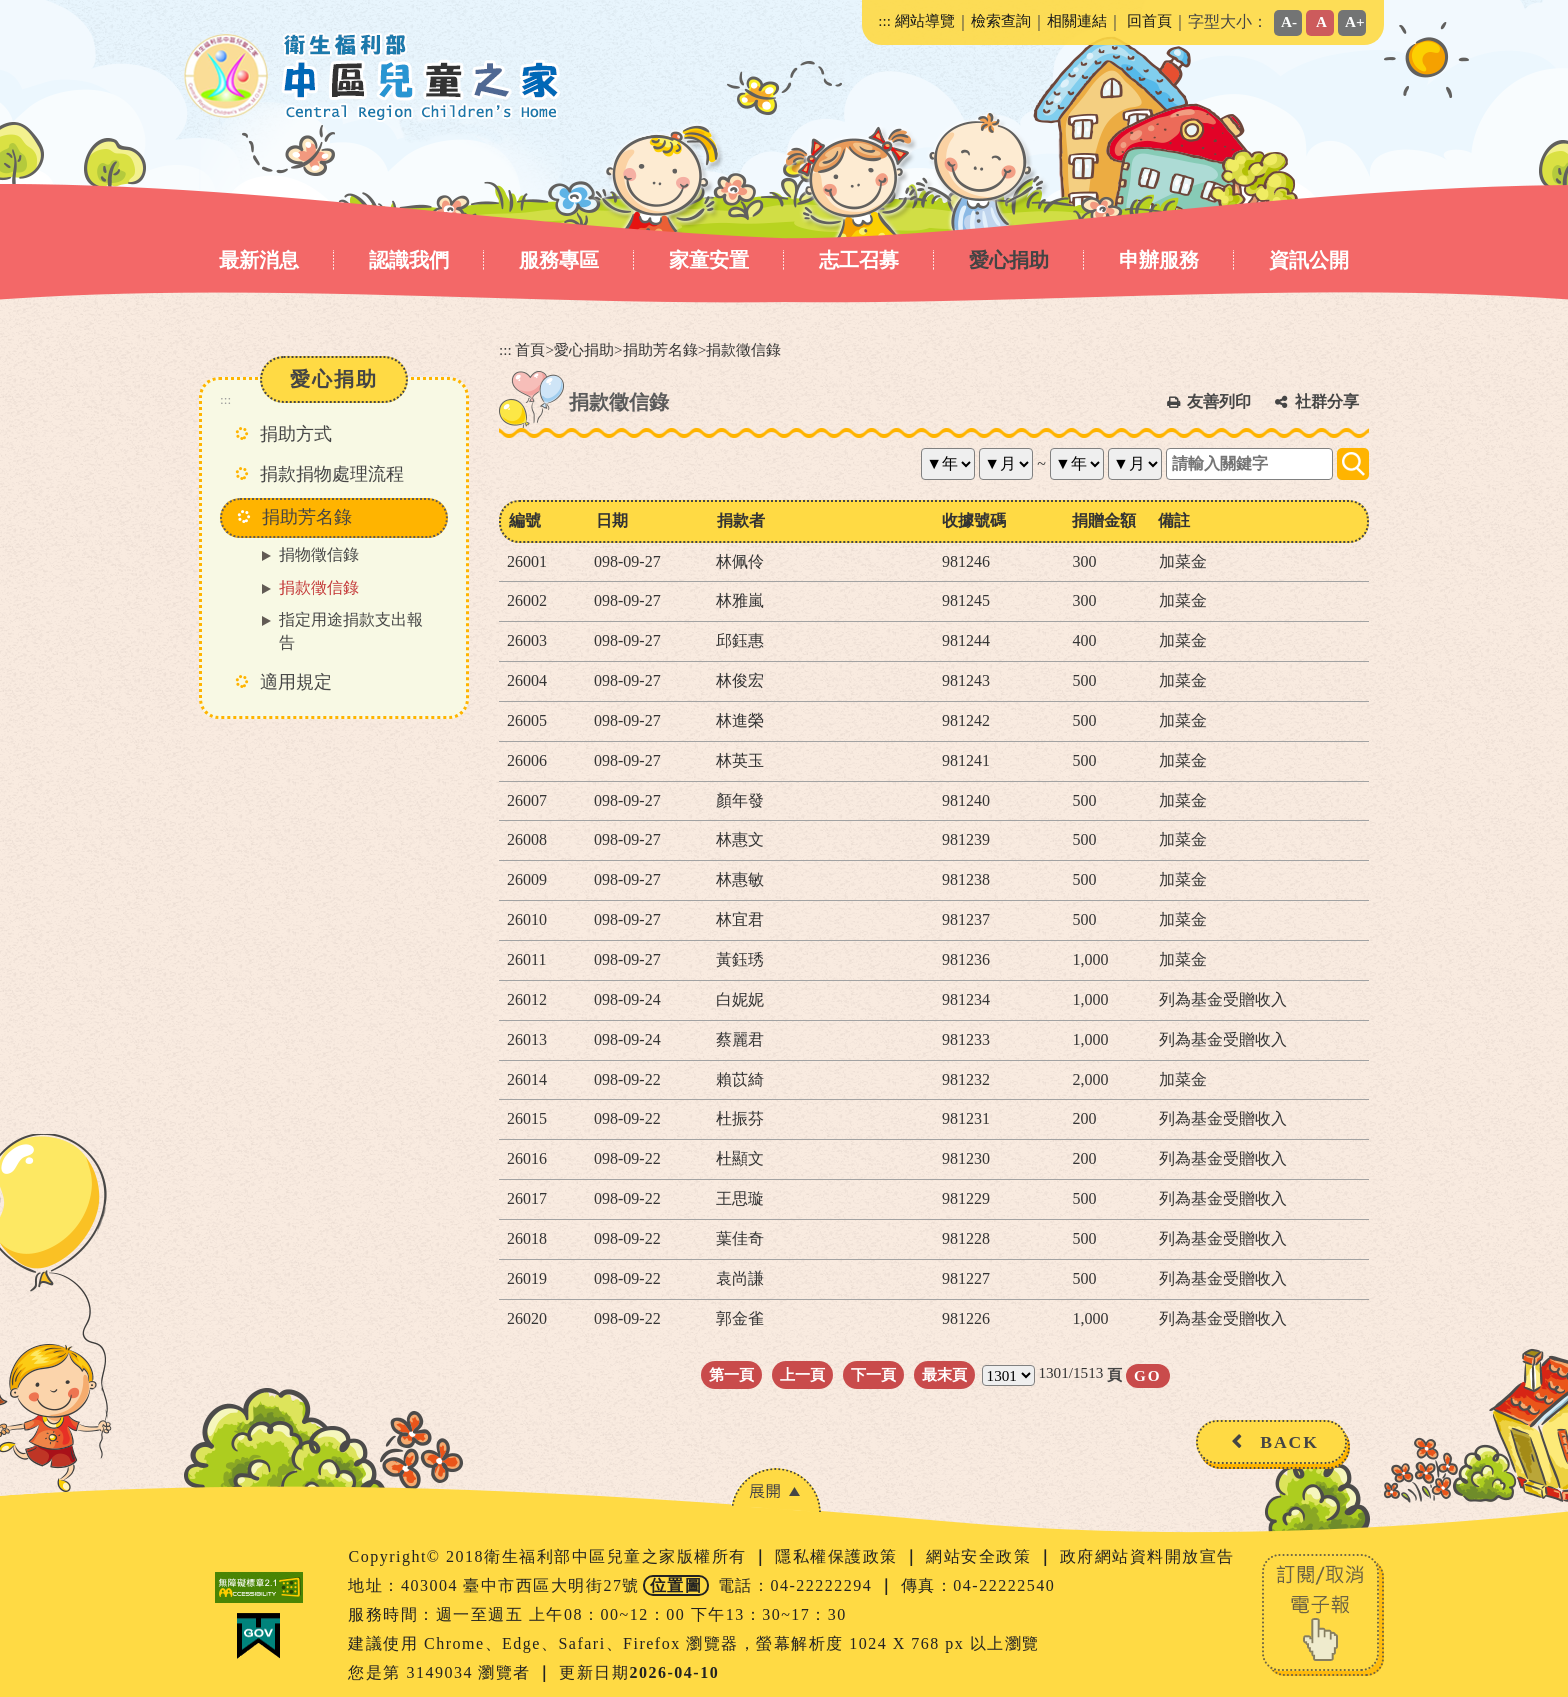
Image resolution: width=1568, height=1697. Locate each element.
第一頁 (731, 1374)
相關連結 (1077, 20)
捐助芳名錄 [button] (307, 517)
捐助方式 (296, 434)
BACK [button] (1289, 1442)
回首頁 (1149, 20)
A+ (1355, 21)
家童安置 (709, 260)
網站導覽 (925, 20)
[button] (776, 1490)
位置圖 (676, 1585)
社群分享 (1327, 401)
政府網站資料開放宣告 (1147, 1556)
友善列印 (1219, 401)
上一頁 (802, 1374)
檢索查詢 (1001, 20)
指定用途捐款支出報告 (351, 631)
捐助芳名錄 (660, 349)
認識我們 (409, 260)
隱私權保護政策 (839, 1556)
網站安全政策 (981, 1556)
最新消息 (259, 260)
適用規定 (296, 682)
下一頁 (873, 1374)
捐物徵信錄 (319, 554)
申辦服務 (1159, 260)
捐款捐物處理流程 (332, 474)
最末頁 (944, 1374)
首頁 (530, 349)
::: (884, 20)
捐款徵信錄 (319, 587)
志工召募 (859, 260)
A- (1289, 21)
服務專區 (559, 260)
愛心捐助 (1009, 260)
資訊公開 (1309, 260)
